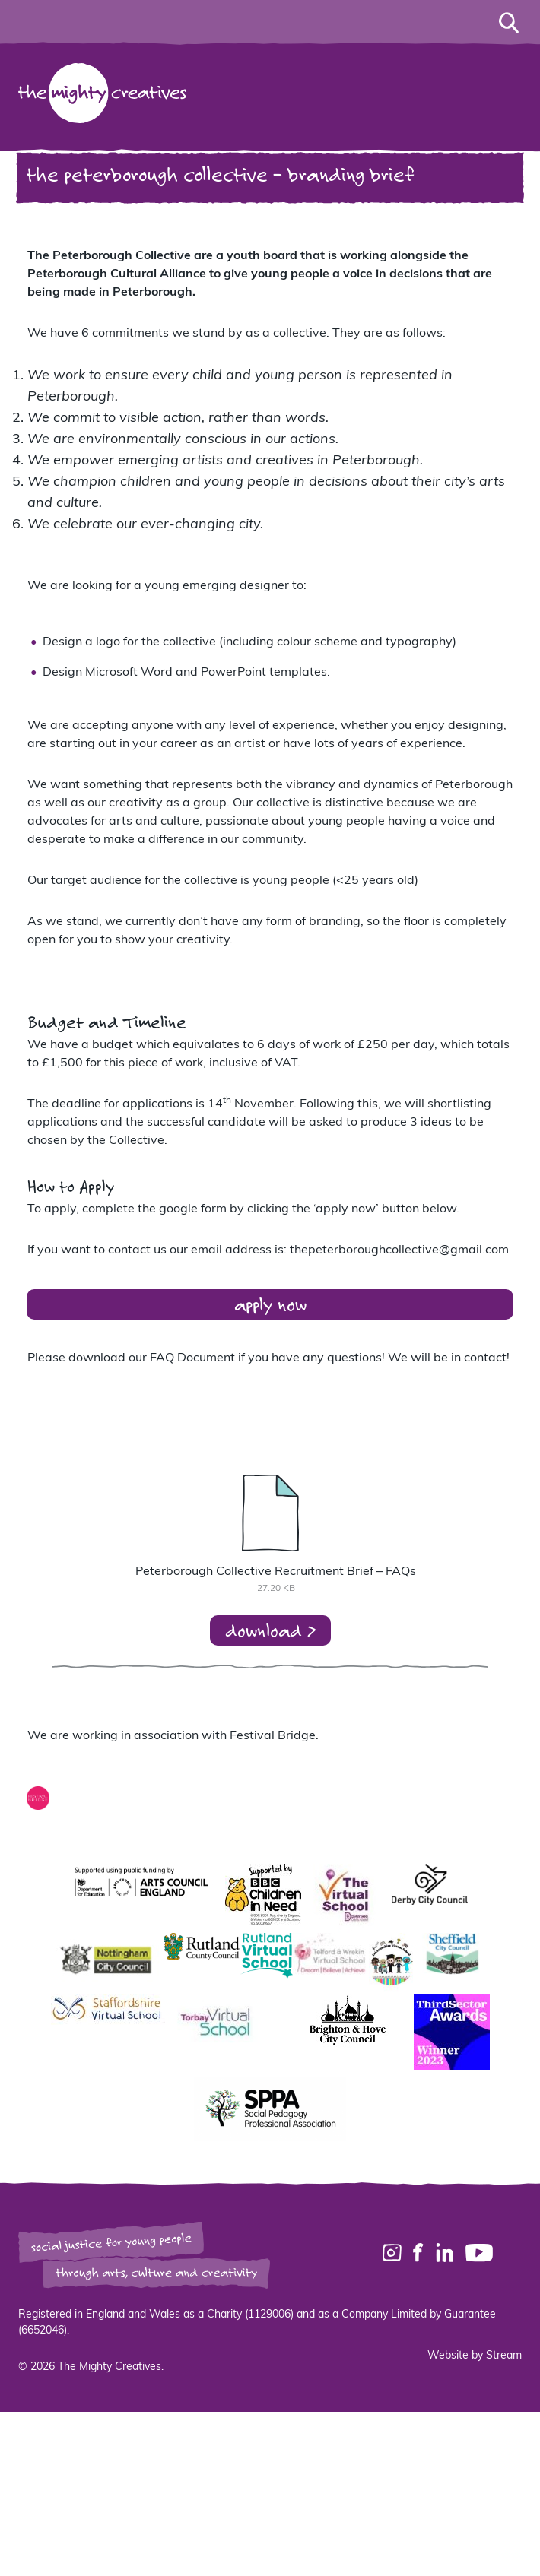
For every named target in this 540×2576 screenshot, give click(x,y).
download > (270, 1630)
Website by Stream (474, 2356)
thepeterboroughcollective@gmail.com (399, 1250)
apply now (270, 1304)
